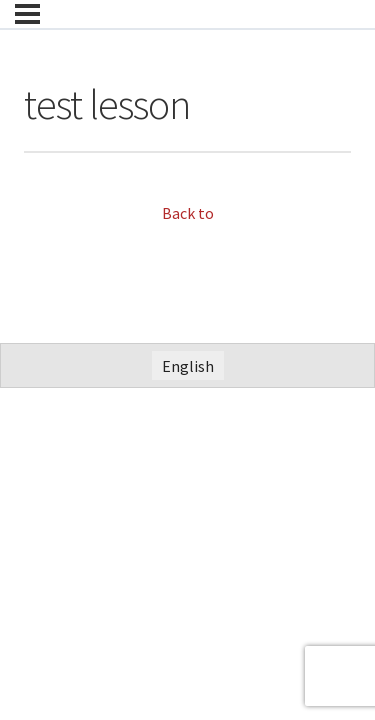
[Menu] (27, 14)
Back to (188, 213)
